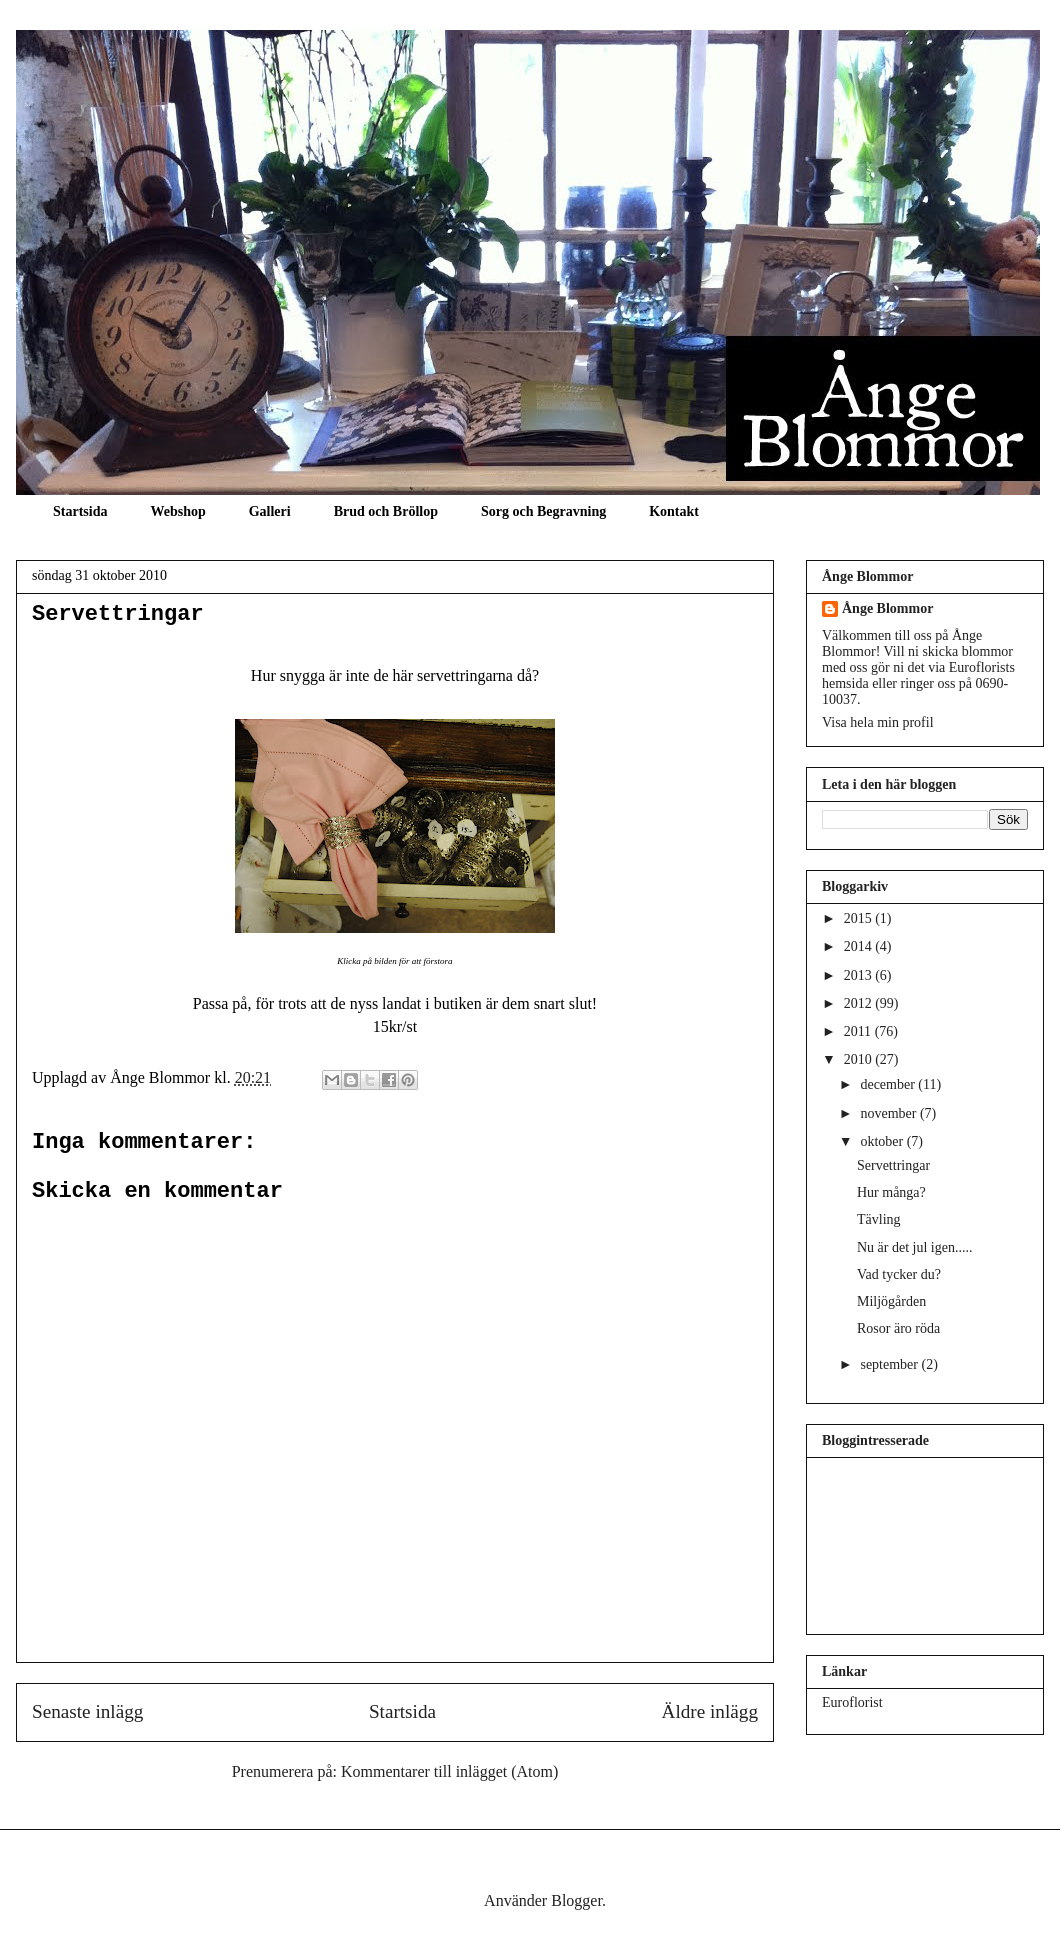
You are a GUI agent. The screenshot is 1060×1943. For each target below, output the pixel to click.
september (890, 1364)
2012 (860, 1003)
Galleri (270, 511)
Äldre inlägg (710, 1711)
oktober (883, 1141)
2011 (859, 1031)
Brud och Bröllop (386, 511)
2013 (860, 975)
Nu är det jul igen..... (914, 1247)
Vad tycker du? (899, 1274)
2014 (860, 946)
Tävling (879, 1219)
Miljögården (891, 1301)
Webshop (177, 511)
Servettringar (118, 614)
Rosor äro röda (898, 1328)
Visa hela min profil (878, 722)
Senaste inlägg (87, 1711)
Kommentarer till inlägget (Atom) (449, 1771)
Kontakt (674, 511)
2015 (860, 918)
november (889, 1113)
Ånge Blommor (887, 608)
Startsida (80, 511)
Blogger (576, 1900)
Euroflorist (852, 1702)
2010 (860, 1059)
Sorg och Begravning (543, 511)
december (889, 1084)
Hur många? (891, 1192)
